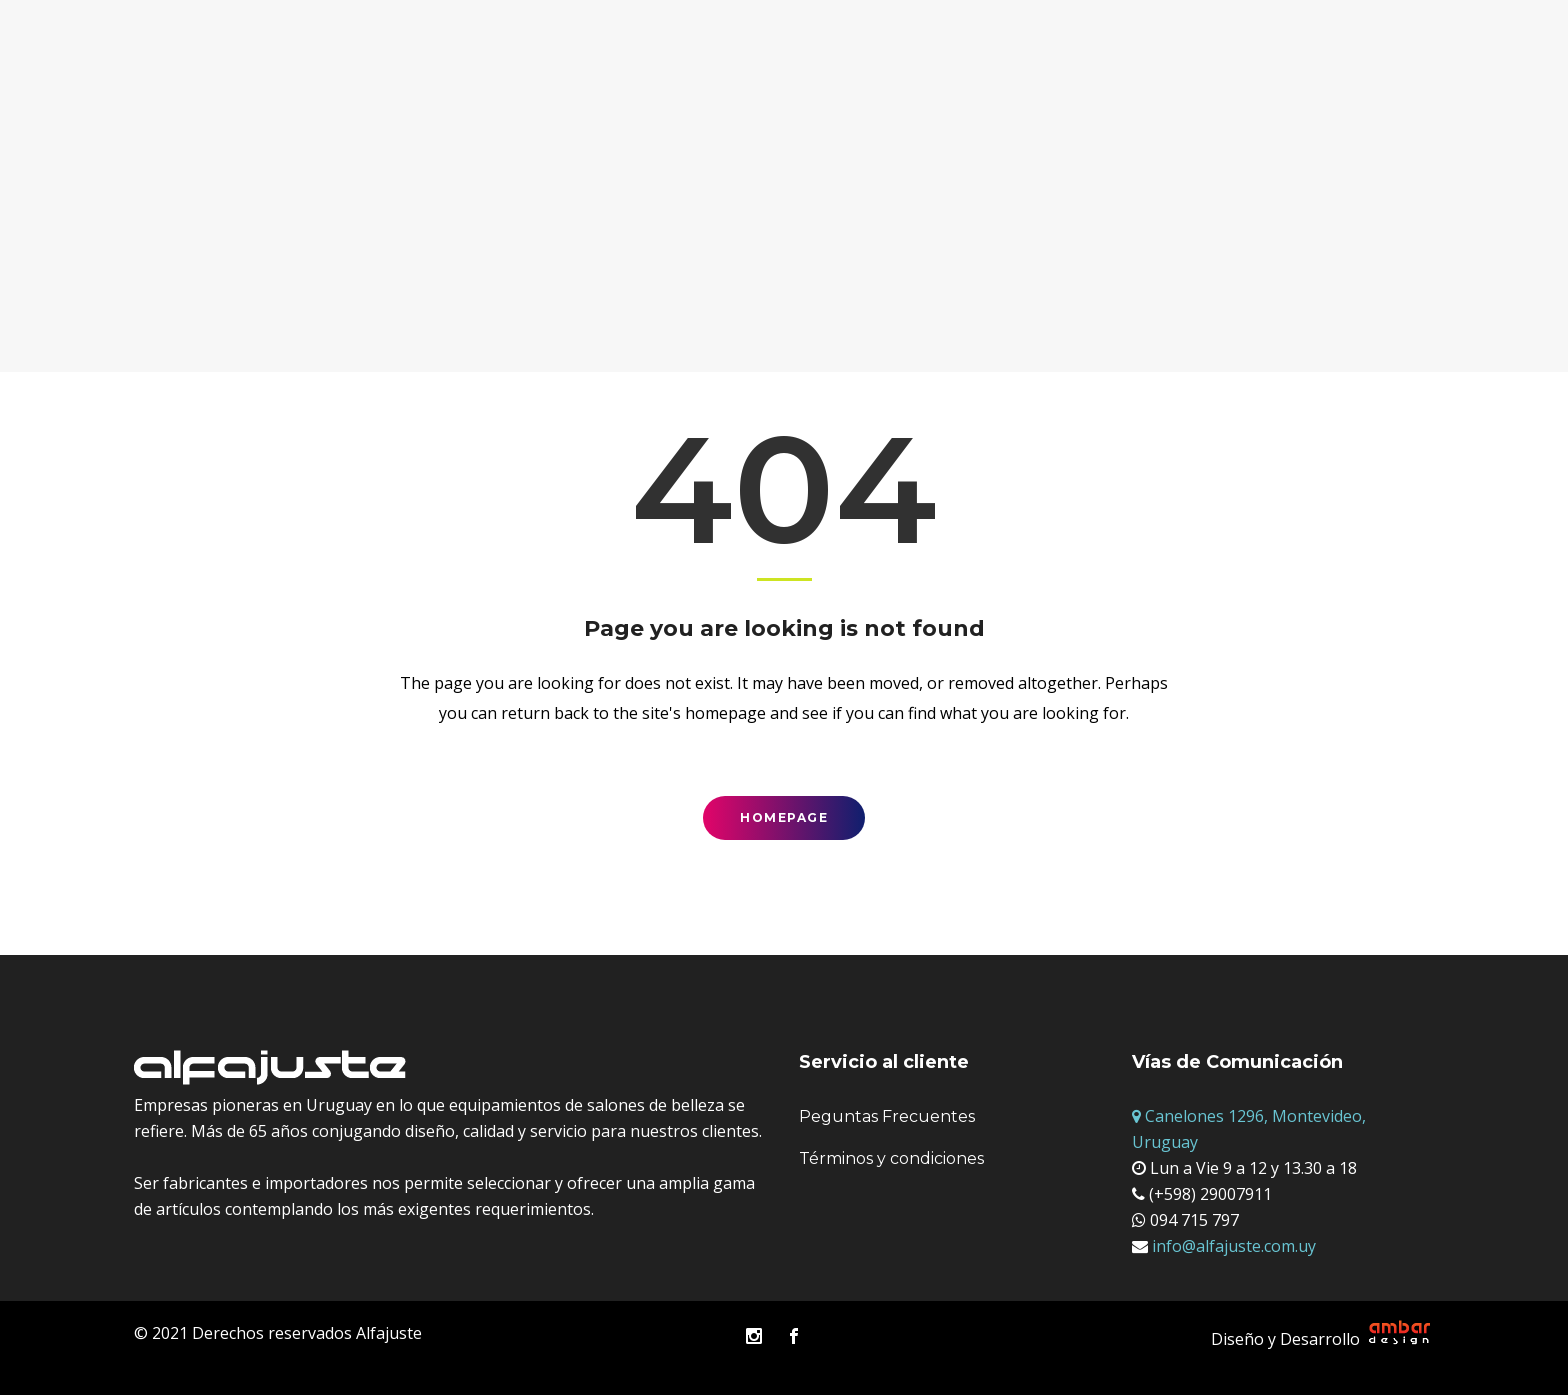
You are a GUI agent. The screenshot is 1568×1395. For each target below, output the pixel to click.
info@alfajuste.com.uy (1232, 1246)
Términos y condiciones (891, 1158)
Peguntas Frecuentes (887, 1116)
